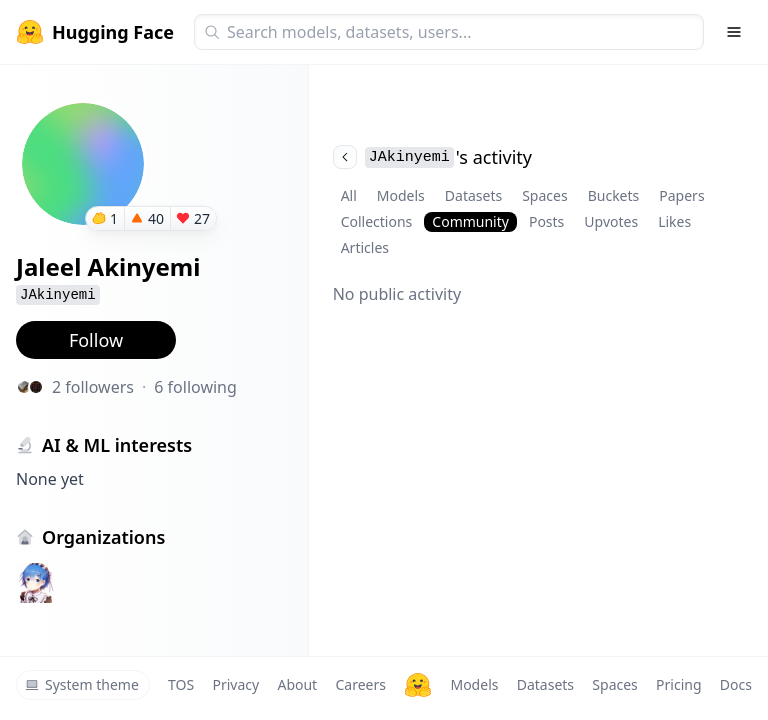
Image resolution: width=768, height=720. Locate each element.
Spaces (544, 195)
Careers (360, 684)
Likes (674, 221)
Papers (681, 195)
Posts (546, 221)
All (349, 195)
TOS (181, 684)
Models (401, 195)
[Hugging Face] (418, 685)
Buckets (614, 195)
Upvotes (611, 221)
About (297, 684)
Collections (377, 221)
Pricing (678, 684)
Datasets (473, 195)
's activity (432, 157)
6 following (195, 387)
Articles (365, 247)
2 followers (93, 387)
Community (470, 221)
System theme (82, 684)
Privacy (235, 684)
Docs (736, 684)
